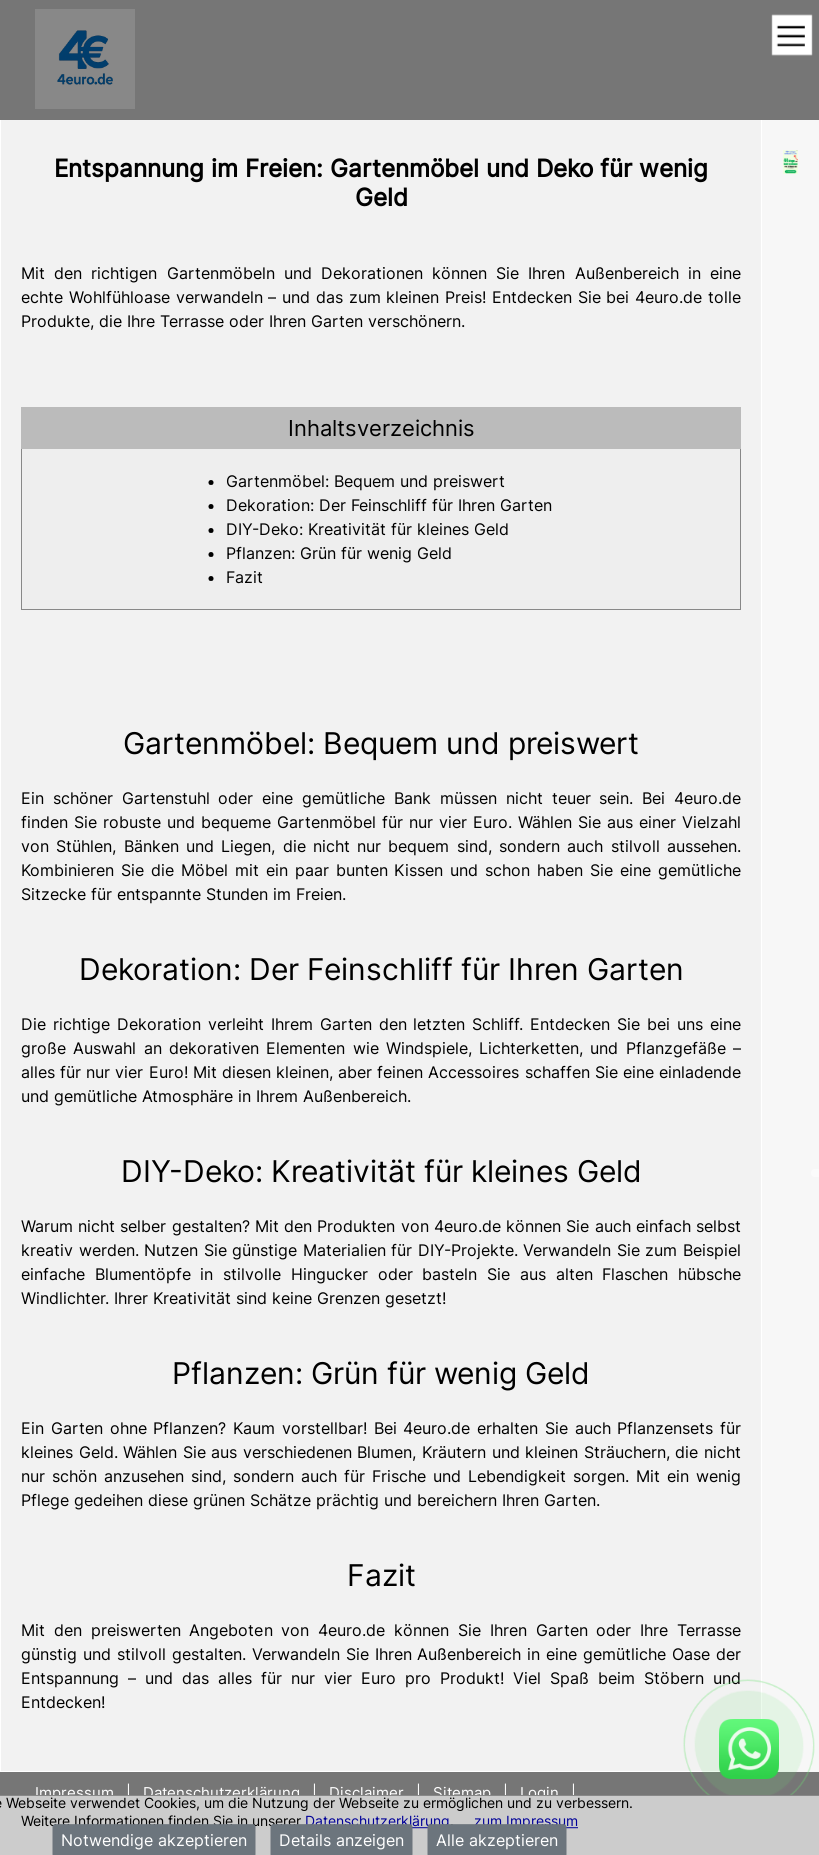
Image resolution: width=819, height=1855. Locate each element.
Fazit (244, 577)
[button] (381, 428)
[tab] (381, 428)
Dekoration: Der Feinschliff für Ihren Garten (389, 505)
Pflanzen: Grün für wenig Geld (339, 553)
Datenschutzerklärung (377, 1820)
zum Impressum (526, 1820)
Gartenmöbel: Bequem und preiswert (365, 481)
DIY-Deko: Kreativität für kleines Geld (367, 529)
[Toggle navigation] (791, 36)
